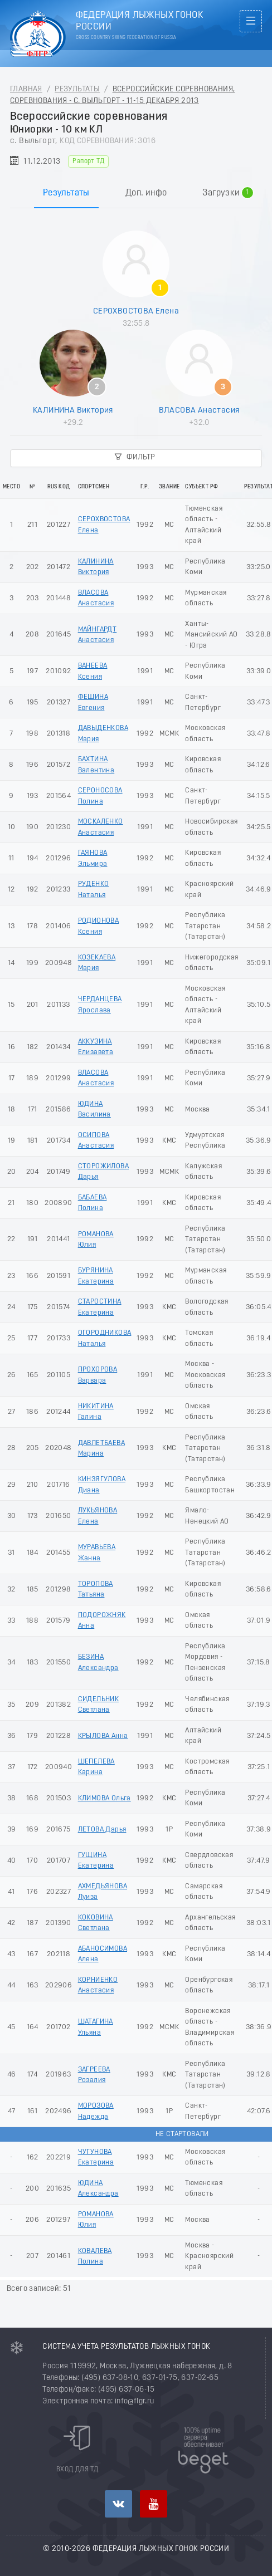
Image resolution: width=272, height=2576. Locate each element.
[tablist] (136, 181)
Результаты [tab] (66, 193)
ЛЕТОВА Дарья (102, 1829)
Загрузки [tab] (227, 193)
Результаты (77, 89)
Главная (26, 89)
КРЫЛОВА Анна (103, 1736)
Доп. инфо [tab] (146, 193)
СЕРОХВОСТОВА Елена (136, 311)
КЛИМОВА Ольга (104, 1798)
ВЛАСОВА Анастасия (199, 410)
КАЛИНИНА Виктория (73, 410)
